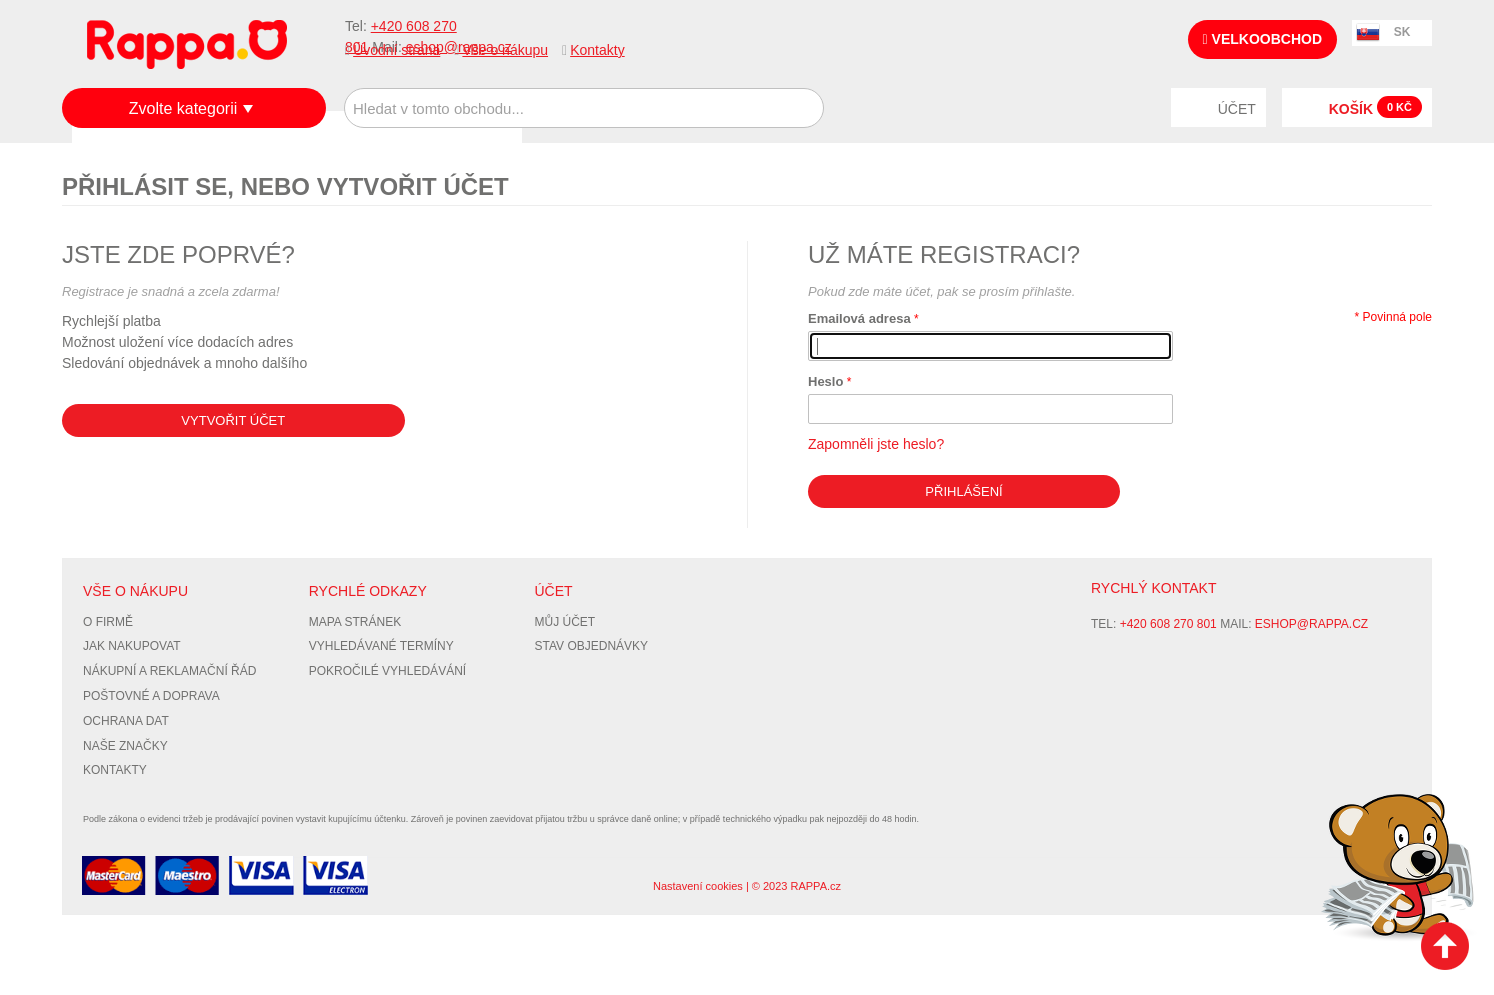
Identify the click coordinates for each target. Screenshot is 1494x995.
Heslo (825, 381)
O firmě (108, 622)
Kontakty (597, 50)
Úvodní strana (396, 50)
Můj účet (565, 622)
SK (1402, 32)
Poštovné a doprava (151, 696)
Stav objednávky (592, 646)
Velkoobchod (1262, 39)
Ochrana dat (126, 721)
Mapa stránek (355, 622)
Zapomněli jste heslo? (876, 444)
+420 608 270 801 (1168, 624)
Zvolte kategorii (183, 108)
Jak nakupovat (132, 646)
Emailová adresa (859, 318)
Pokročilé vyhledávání (387, 671)
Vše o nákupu (505, 50)
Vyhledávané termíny (381, 646)
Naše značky (125, 746)
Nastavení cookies (698, 886)
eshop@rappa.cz (1311, 624)
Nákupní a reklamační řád (169, 671)
